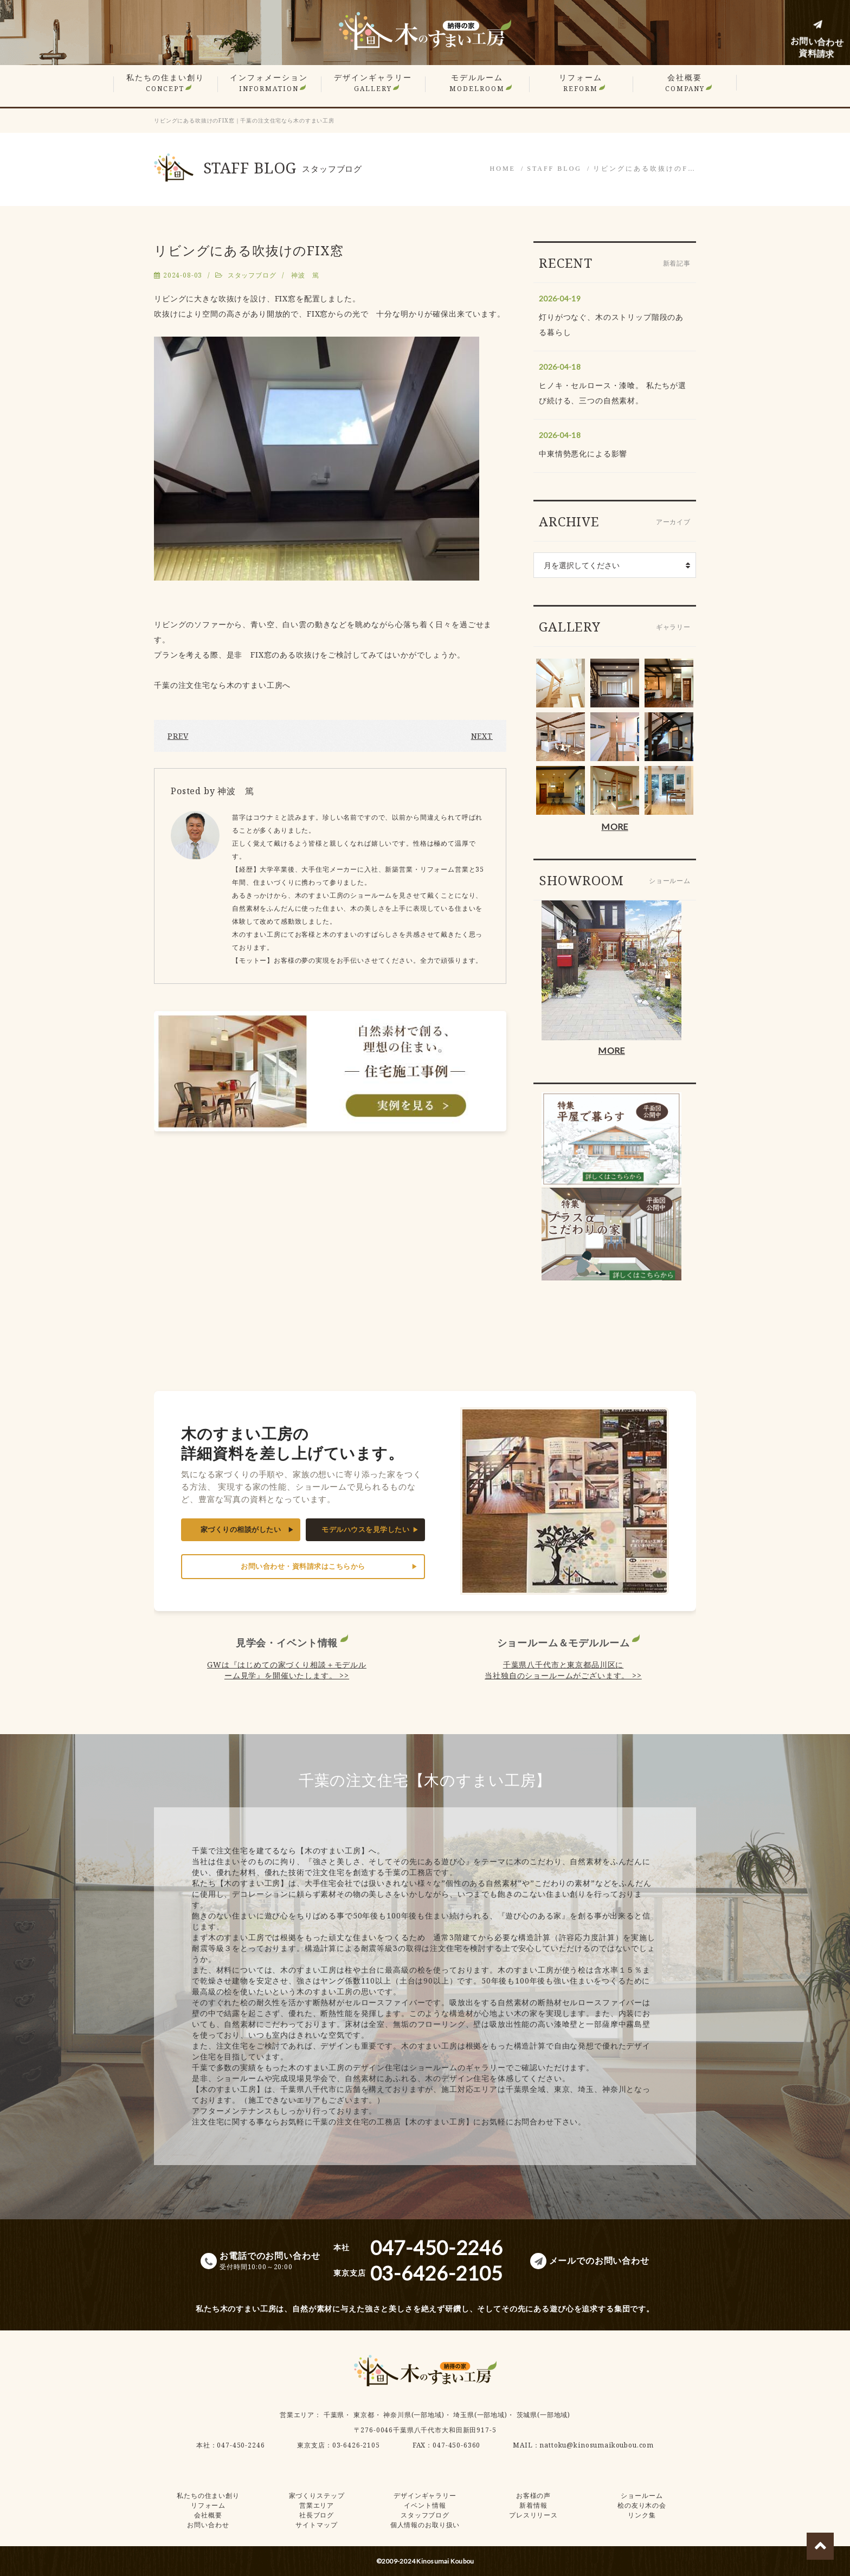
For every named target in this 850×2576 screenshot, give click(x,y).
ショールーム (641, 2495)
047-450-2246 (241, 2445)
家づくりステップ (317, 2495)
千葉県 (334, 2414)
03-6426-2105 (356, 2445)
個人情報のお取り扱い (425, 2524)
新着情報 (533, 2505)
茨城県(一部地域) (544, 2414)
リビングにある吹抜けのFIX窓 (249, 250)
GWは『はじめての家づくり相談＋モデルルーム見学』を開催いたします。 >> (286, 1669)
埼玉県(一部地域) (480, 2414)
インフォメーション (269, 82)
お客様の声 (533, 2495)
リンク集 (641, 2515)
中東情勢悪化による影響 (583, 453)
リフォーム (580, 82)
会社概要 (685, 82)
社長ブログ (316, 2515)
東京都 (364, 2414)
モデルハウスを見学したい (365, 1529)
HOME (503, 168)
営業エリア (297, 2414)
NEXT (482, 736)
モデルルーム (477, 82)
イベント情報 (425, 2505)
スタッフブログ (252, 275)
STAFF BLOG (554, 168)
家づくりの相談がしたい (241, 1529)
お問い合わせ (208, 2524)
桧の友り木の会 (641, 2505)
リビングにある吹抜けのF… (644, 168)
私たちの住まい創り (165, 82)
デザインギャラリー (373, 82)
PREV (178, 736)
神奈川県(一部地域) (413, 2414)
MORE (614, 826)
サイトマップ (316, 2524)
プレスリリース (533, 2515)
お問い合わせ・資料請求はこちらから (303, 1566)
